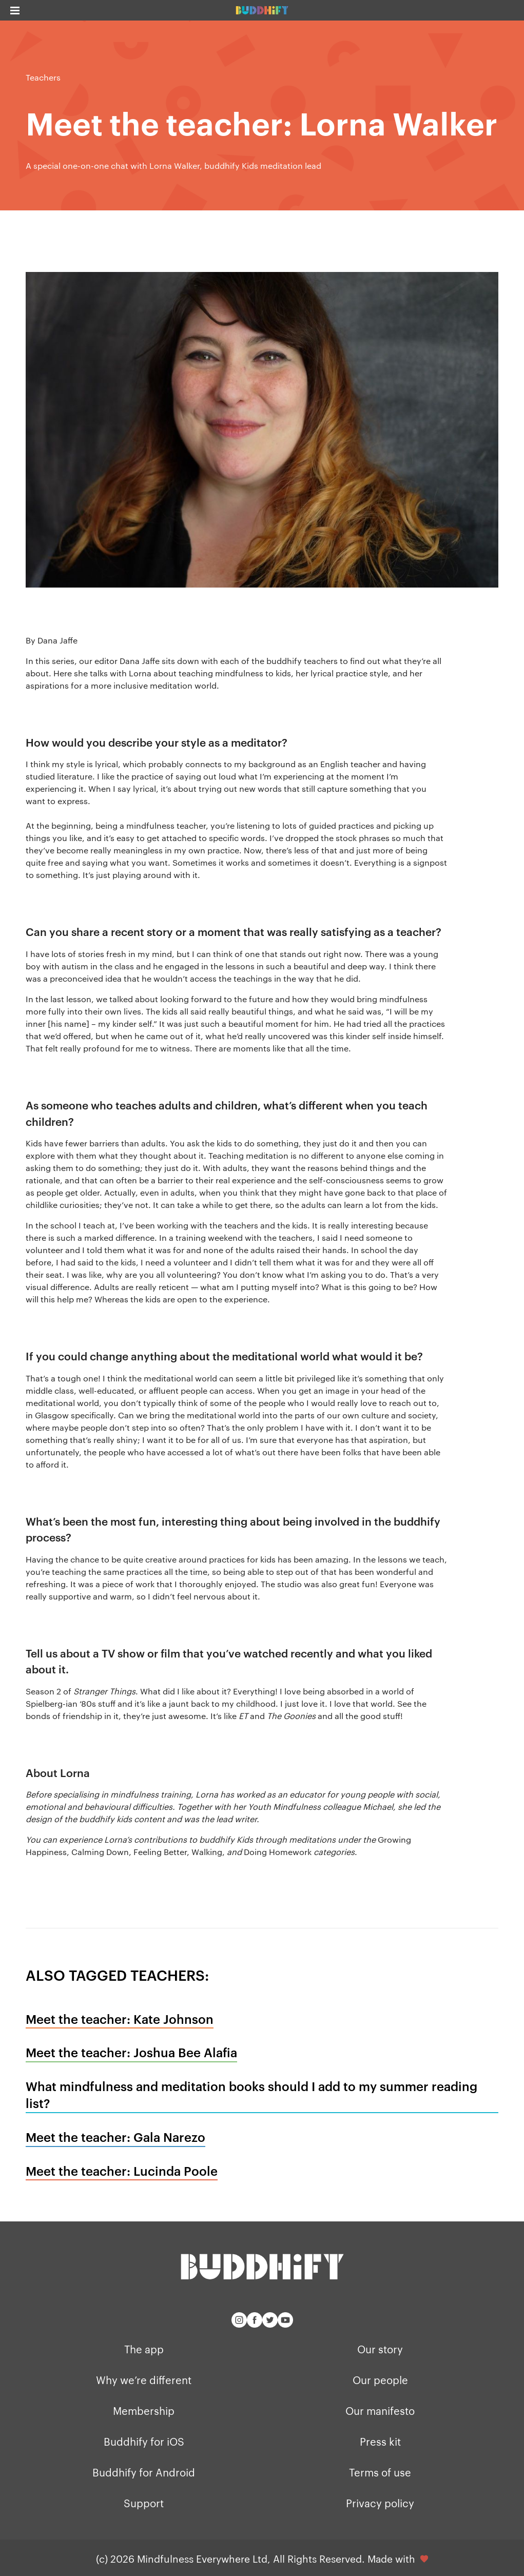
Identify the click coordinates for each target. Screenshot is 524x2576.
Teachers (43, 77)
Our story (380, 2348)
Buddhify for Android (143, 2472)
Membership (143, 2410)
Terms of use (380, 2472)
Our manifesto (380, 2410)
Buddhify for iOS (144, 2441)
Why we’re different (143, 2379)
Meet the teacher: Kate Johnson (120, 2019)
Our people (380, 2379)
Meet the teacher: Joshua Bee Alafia (131, 2052)
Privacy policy (380, 2502)
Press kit (380, 2441)
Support (144, 2502)
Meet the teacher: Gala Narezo (115, 2137)
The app (144, 2348)
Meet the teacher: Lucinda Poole (122, 2170)
